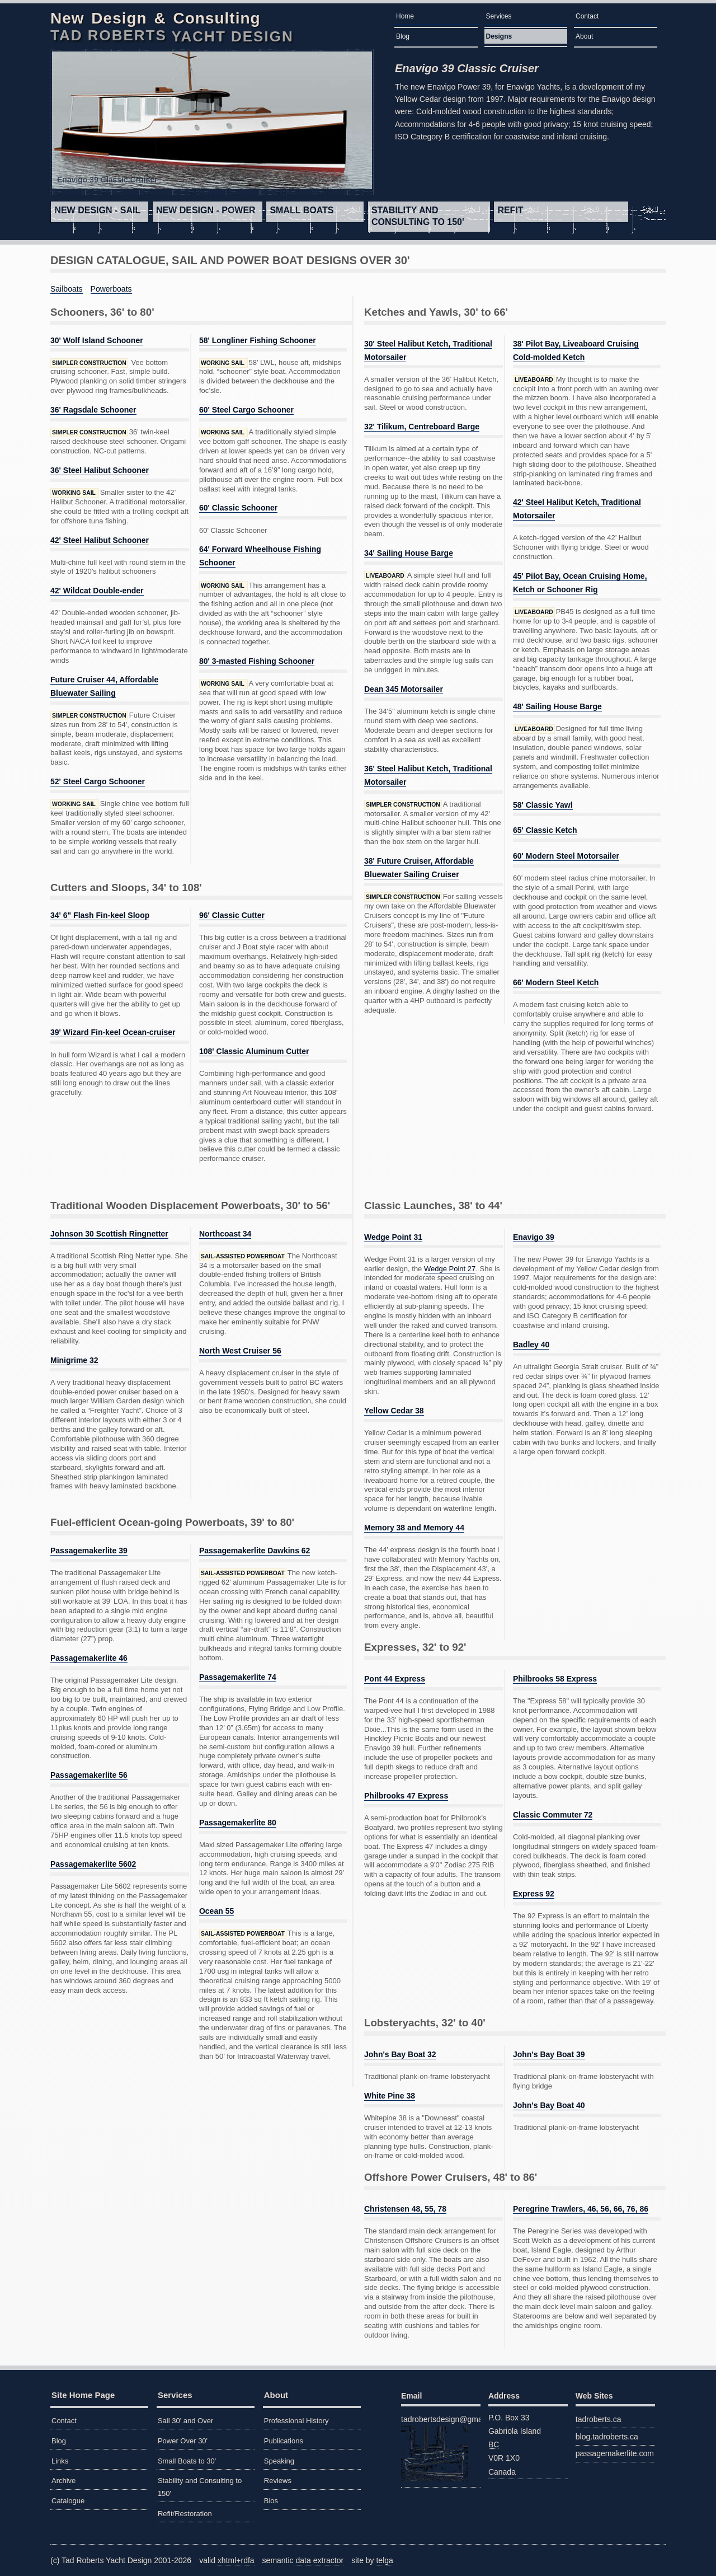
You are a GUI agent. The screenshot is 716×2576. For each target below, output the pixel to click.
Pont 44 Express (394, 1678)
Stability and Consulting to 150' (417, 216)
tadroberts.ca (598, 2419)
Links (59, 2461)
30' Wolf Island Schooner (96, 340)
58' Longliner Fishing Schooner (257, 340)
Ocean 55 (216, 1911)
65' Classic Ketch (545, 830)
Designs (499, 36)
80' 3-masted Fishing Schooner (256, 661)
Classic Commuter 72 (552, 1814)
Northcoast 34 (225, 1233)
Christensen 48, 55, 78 (405, 2208)
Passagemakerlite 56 (89, 1775)
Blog (402, 36)
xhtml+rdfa (236, 2560)
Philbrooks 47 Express (406, 1795)
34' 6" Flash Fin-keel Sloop (99, 915)
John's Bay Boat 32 (400, 2054)
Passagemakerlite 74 (237, 1677)
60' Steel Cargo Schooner (246, 409)
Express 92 (533, 1893)
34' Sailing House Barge (408, 553)
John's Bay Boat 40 (549, 2105)
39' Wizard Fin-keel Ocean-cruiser (112, 1032)
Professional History (296, 2420)
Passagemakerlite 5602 (93, 1864)
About (584, 36)
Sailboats (66, 288)
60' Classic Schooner (238, 507)
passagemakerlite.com (615, 2453)
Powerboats (111, 288)
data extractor (319, 2560)
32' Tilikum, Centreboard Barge (421, 426)
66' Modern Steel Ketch (556, 982)
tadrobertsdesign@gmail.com (441, 2448)
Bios (271, 2501)
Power (206, 210)
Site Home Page (83, 2395)
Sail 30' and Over (185, 2420)
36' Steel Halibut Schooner (99, 470)
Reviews (277, 2480)
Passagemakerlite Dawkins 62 (254, 1550)
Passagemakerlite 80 (237, 1822)
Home (405, 16)
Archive (63, 2480)
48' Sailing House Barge (557, 706)
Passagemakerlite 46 (89, 1658)
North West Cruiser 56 (240, 1350)
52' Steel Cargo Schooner (97, 781)
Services (499, 16)
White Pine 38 (389, 2095)
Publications (283, 2441)
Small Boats (301, 210)
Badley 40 (531, 1344)
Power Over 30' (183, 2441)
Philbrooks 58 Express (555, 1678)
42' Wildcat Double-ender (97, 590)
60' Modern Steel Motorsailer (566, 855)
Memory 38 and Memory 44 (414, 1527)
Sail (97, 210)
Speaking (279, 2461)
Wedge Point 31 (393, 1237)
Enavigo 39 (533, 1237)
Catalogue (67, 2501)
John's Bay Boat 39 (549, 2054)
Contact (587, 16)
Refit (510, 210)
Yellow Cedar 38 (394, 1410)
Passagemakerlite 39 (89, 1550)
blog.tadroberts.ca (607, 2436)
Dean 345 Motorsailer (403, 689)
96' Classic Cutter (232, 915)
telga (384, 2560)
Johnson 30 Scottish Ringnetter (109, 1233)
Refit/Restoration (185, 2513)
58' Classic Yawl (543, 804)
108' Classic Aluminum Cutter (254, 1051)
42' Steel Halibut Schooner (99, 540)
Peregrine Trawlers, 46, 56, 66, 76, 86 (580, 2208)
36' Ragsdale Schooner (93, 409)
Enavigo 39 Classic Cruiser (467, 68)
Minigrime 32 (74, 1360)
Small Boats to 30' (187, 2461)
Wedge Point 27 (449, 1268)
